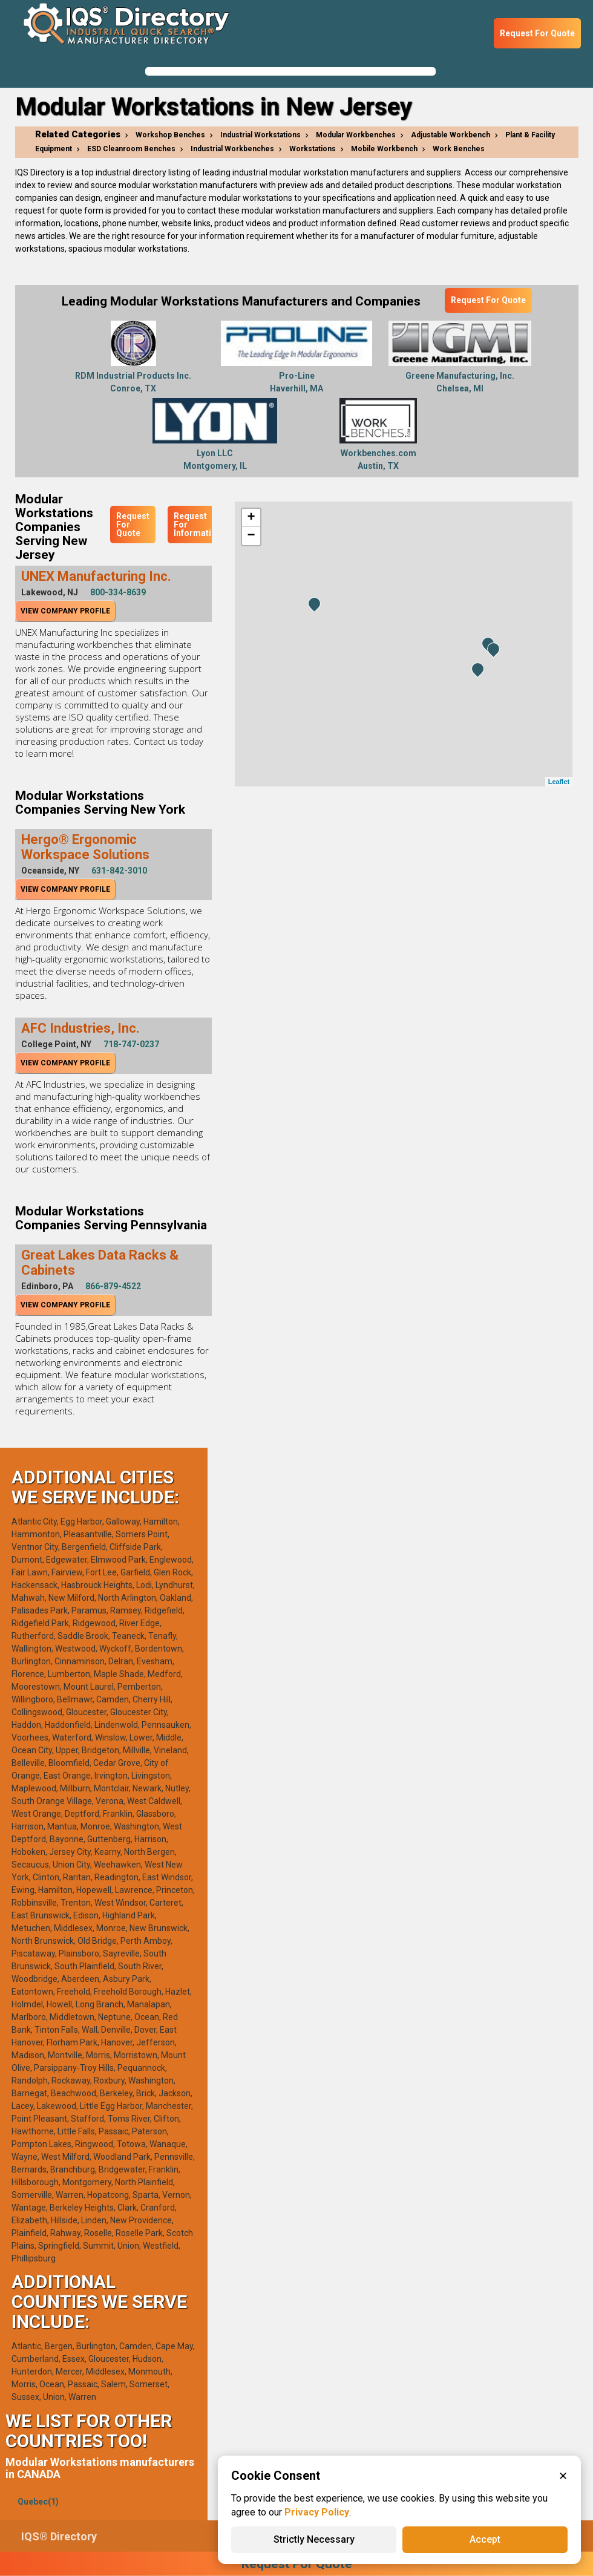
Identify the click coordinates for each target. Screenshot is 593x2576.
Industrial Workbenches (232, 149)
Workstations (312, 149)
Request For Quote (537, 33)
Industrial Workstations (260, 135)
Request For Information (197, 524)
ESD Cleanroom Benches (131, 149)
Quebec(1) (38, 2501)
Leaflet (558, 781)
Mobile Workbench (384, 149)
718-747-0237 (131, 1044)
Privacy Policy (316, 2512)
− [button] (251, 536)
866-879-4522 (113, 1286)
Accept (485, 2539)
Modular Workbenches (356, 135)
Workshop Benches (170, 135)
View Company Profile (65, 611)
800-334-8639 (118, 592)
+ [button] (251, 518)
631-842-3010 (119, 870)
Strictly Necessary (314, 2539)
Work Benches (459, 149)
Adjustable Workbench (450, 135)
